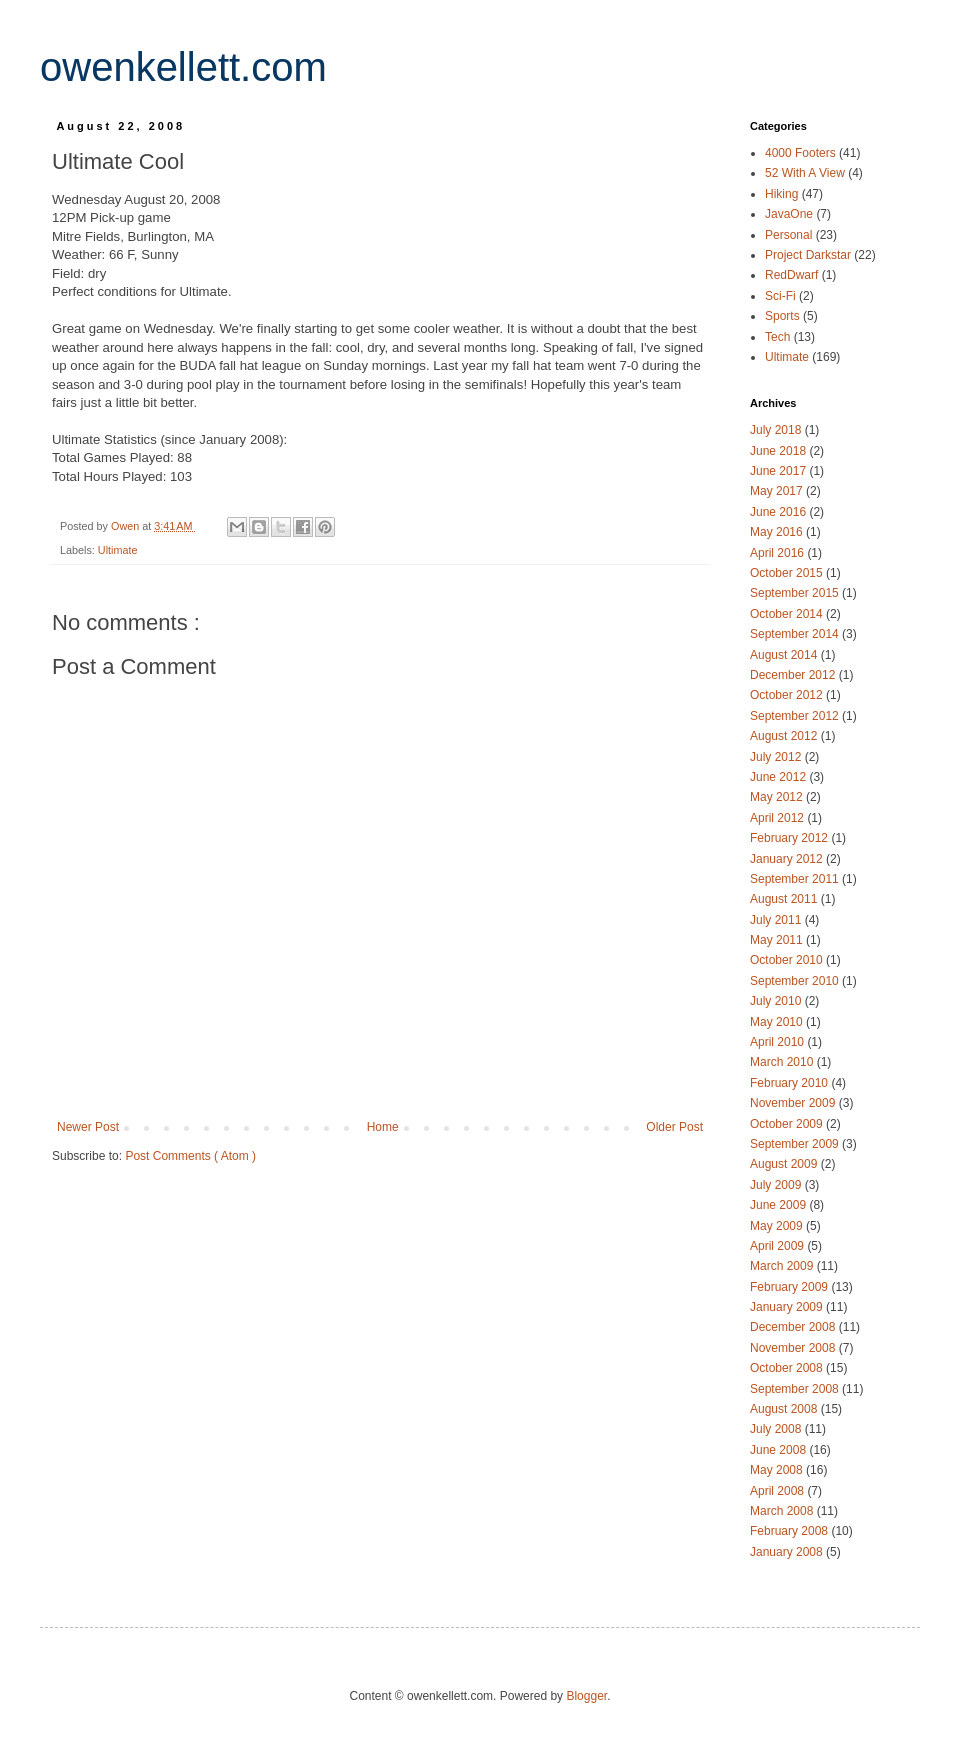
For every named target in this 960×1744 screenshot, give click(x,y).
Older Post (674, 1127)
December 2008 (794, 1327)
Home (383, 1127)
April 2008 (778, 1491)
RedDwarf (793, 275)
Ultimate (118, 550)
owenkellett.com (183, 67)
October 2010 (788, 960)
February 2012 (790, 838)
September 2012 (796, 716)
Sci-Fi (782, 296)
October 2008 (788, 1368)
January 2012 (788, 859)
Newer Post (88, 1127)
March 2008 (783, 1511)
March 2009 (783, 1266)
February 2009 (790, 1287)
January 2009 (788, 1307)
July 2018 (777, 430)
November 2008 (794, 1348)
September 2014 (796, 634)
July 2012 (777, 757)
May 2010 (778, 1022)
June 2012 (779, 777)
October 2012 (788, 695)
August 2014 (785, 655)
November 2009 (794, 1103)
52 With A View (806, 173)
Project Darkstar (809, 255)
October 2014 (788, 614)
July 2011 (777, 920)
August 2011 (785, 899)
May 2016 (778, 532)
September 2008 (796, 1389)
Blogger (586, 1696)
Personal (790, 235)
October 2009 (788, 1124)
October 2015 (788, 573)
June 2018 (779, 451)
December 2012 (794, 675)
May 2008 (778, 1470)
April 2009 (778, 1246)
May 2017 (778, 491)
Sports (784, 316)
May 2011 (778, 940)
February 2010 (790, 1083)
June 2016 (779, 512)
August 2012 (785, 736)
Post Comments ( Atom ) (190, 1156)
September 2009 (796, 1144)
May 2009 (778, 1226)
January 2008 (788, 1552)
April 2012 (778, 818)
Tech (779, 337)
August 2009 (785, 1164)
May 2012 (778, 797)
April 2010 (778, 1042)
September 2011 (796, 879)
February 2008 (790, 1531)
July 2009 (777, 1185)
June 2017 (779, 471)
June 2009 (779, 1205)
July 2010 (777, 1001)
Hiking (783, 194)
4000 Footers (802, 153)
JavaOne (790, 214)
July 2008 (777, 1429)
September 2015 (796, 593)
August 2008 (785, 1409)
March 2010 (783, 1062)
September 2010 (796, 981)
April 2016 (778, 553)
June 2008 (779, 1450)
